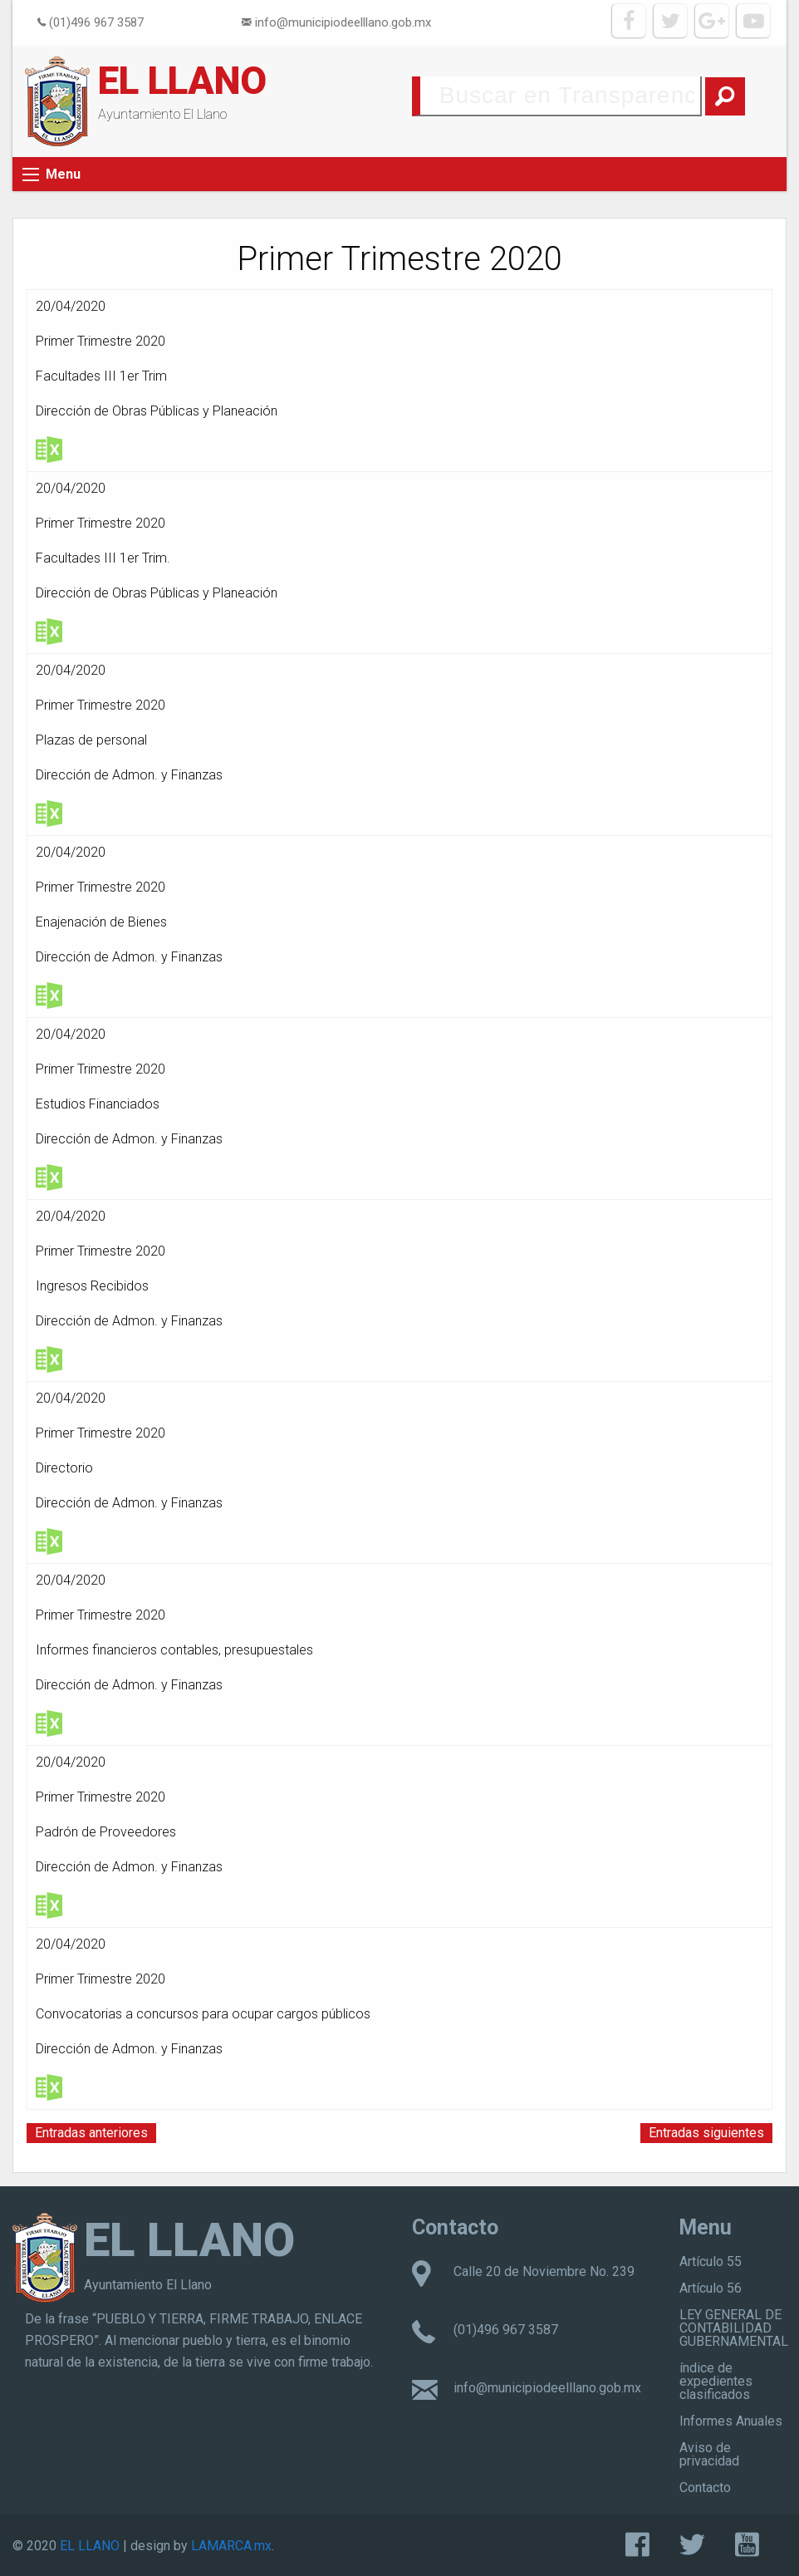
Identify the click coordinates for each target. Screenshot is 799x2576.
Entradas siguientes (706, 2133)
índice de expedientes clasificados (715, 2381)
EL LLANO (182, 80)
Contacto (705, 2487)
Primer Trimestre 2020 (100, 341)
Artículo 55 (710, 2261)
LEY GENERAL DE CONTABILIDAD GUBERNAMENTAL (733, 2328)
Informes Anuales (730, 2421)
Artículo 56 (710, 2288)
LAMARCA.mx (231, 2546)
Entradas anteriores (91, 2133)
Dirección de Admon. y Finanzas (129, 775)
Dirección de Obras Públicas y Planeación (156, 411)
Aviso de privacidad (709, 2454)
